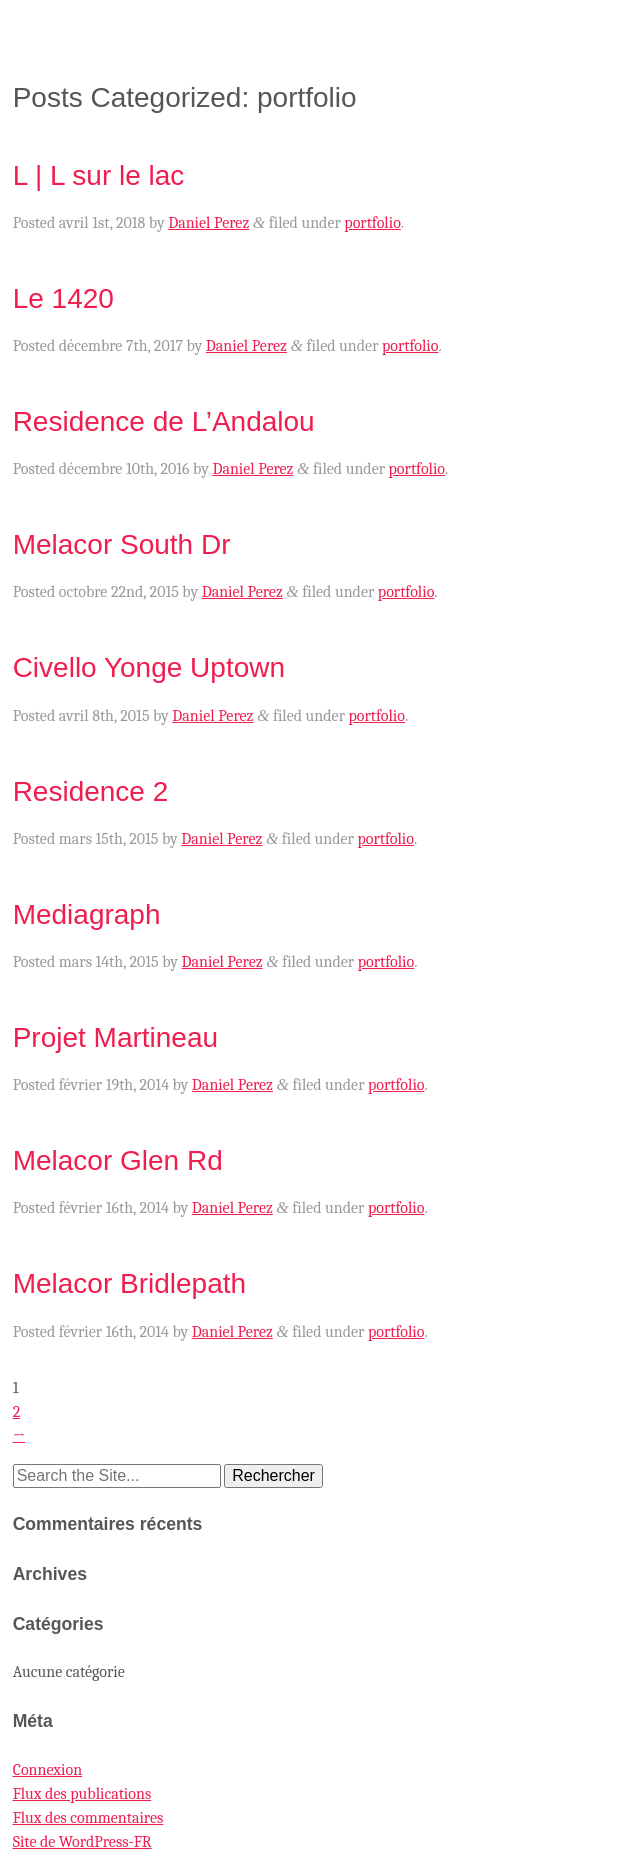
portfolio (372, 223)
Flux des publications (82, 1794)
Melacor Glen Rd (118, 1160)
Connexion (47, 1770)
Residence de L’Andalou (164, 421)
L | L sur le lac (99, 175)
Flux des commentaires (88, 1818)
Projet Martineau (115, 1037)
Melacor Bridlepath (129, 1283)
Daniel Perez (208, 223)
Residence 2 (91, 791)
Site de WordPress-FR (82, 1842)
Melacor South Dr (122, 544)
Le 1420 (63, 298)
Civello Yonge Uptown (149, 667)
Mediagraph (87, 914)
